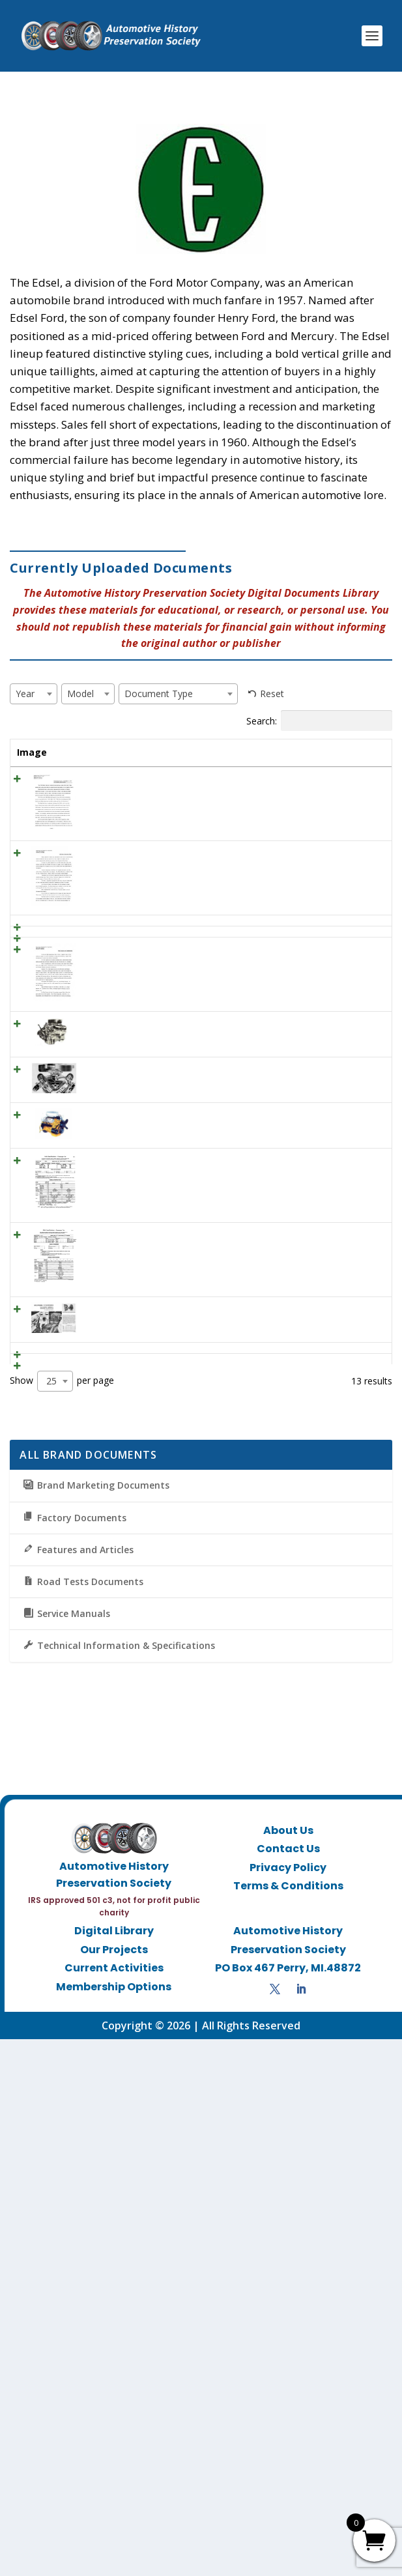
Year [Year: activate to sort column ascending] (152, 752)
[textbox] (29, 693)
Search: (319, 720)
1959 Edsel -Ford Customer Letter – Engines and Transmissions (101, 1172)
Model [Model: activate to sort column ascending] (217, 752)
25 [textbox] (51, 1917)
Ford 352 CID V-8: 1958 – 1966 (102, 1326)
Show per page (62, 1918)
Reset (272, 693)
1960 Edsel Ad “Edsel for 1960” (98, 1088)
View (360, 796)
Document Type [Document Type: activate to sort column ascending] (279, 758)
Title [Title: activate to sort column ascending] (87, 752)
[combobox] (33, 693)
